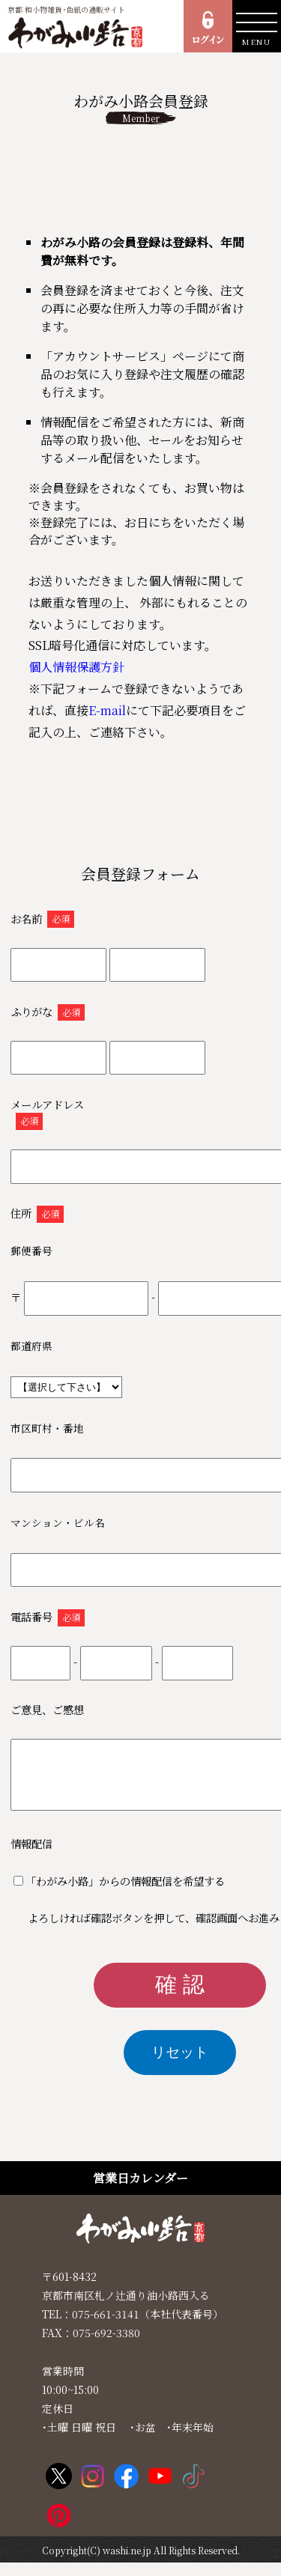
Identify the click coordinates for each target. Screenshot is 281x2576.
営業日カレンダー (140, 2191)
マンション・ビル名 (57, 1522)
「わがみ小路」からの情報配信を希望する (125, 1894)
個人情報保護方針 (76, 666)
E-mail (107, 710)
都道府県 (31, 1345)
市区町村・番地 (47, 1428)
